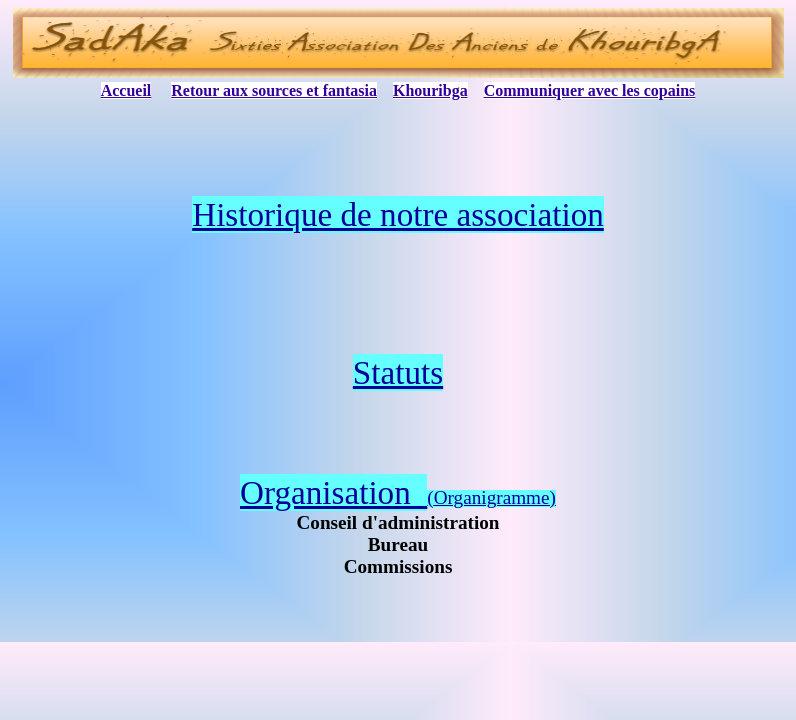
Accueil (126, 90)
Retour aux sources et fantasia (274, 90)
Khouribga (430, 90)
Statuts (398, 372)
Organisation (333, 492)
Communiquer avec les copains (590, 90)
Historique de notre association (398, 214)
